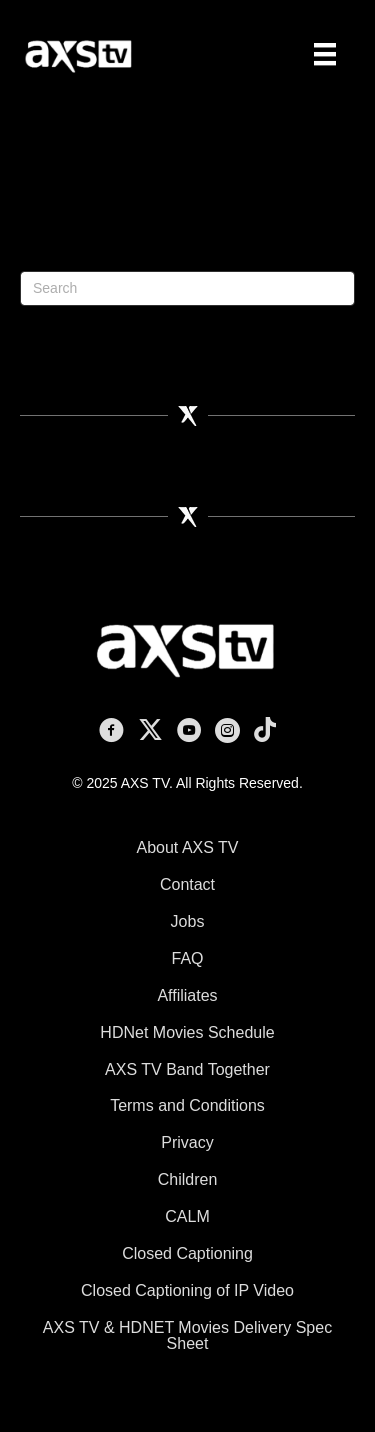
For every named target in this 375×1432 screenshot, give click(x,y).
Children (188, 1179)
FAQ (187, 958)
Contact (187, 884)
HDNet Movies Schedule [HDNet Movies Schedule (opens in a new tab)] (187, 1032)
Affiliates (187, 995)
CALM (187, 1216)
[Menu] (325, 54)
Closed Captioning (187, 1253)
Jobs (188, 921)
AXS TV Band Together (187, 1069)
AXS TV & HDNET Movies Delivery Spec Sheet (187, 1335)
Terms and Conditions (187, 1105)
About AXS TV (188, 847)
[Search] (187, 288)
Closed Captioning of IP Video (187, 1290)
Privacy (187, 1142)
